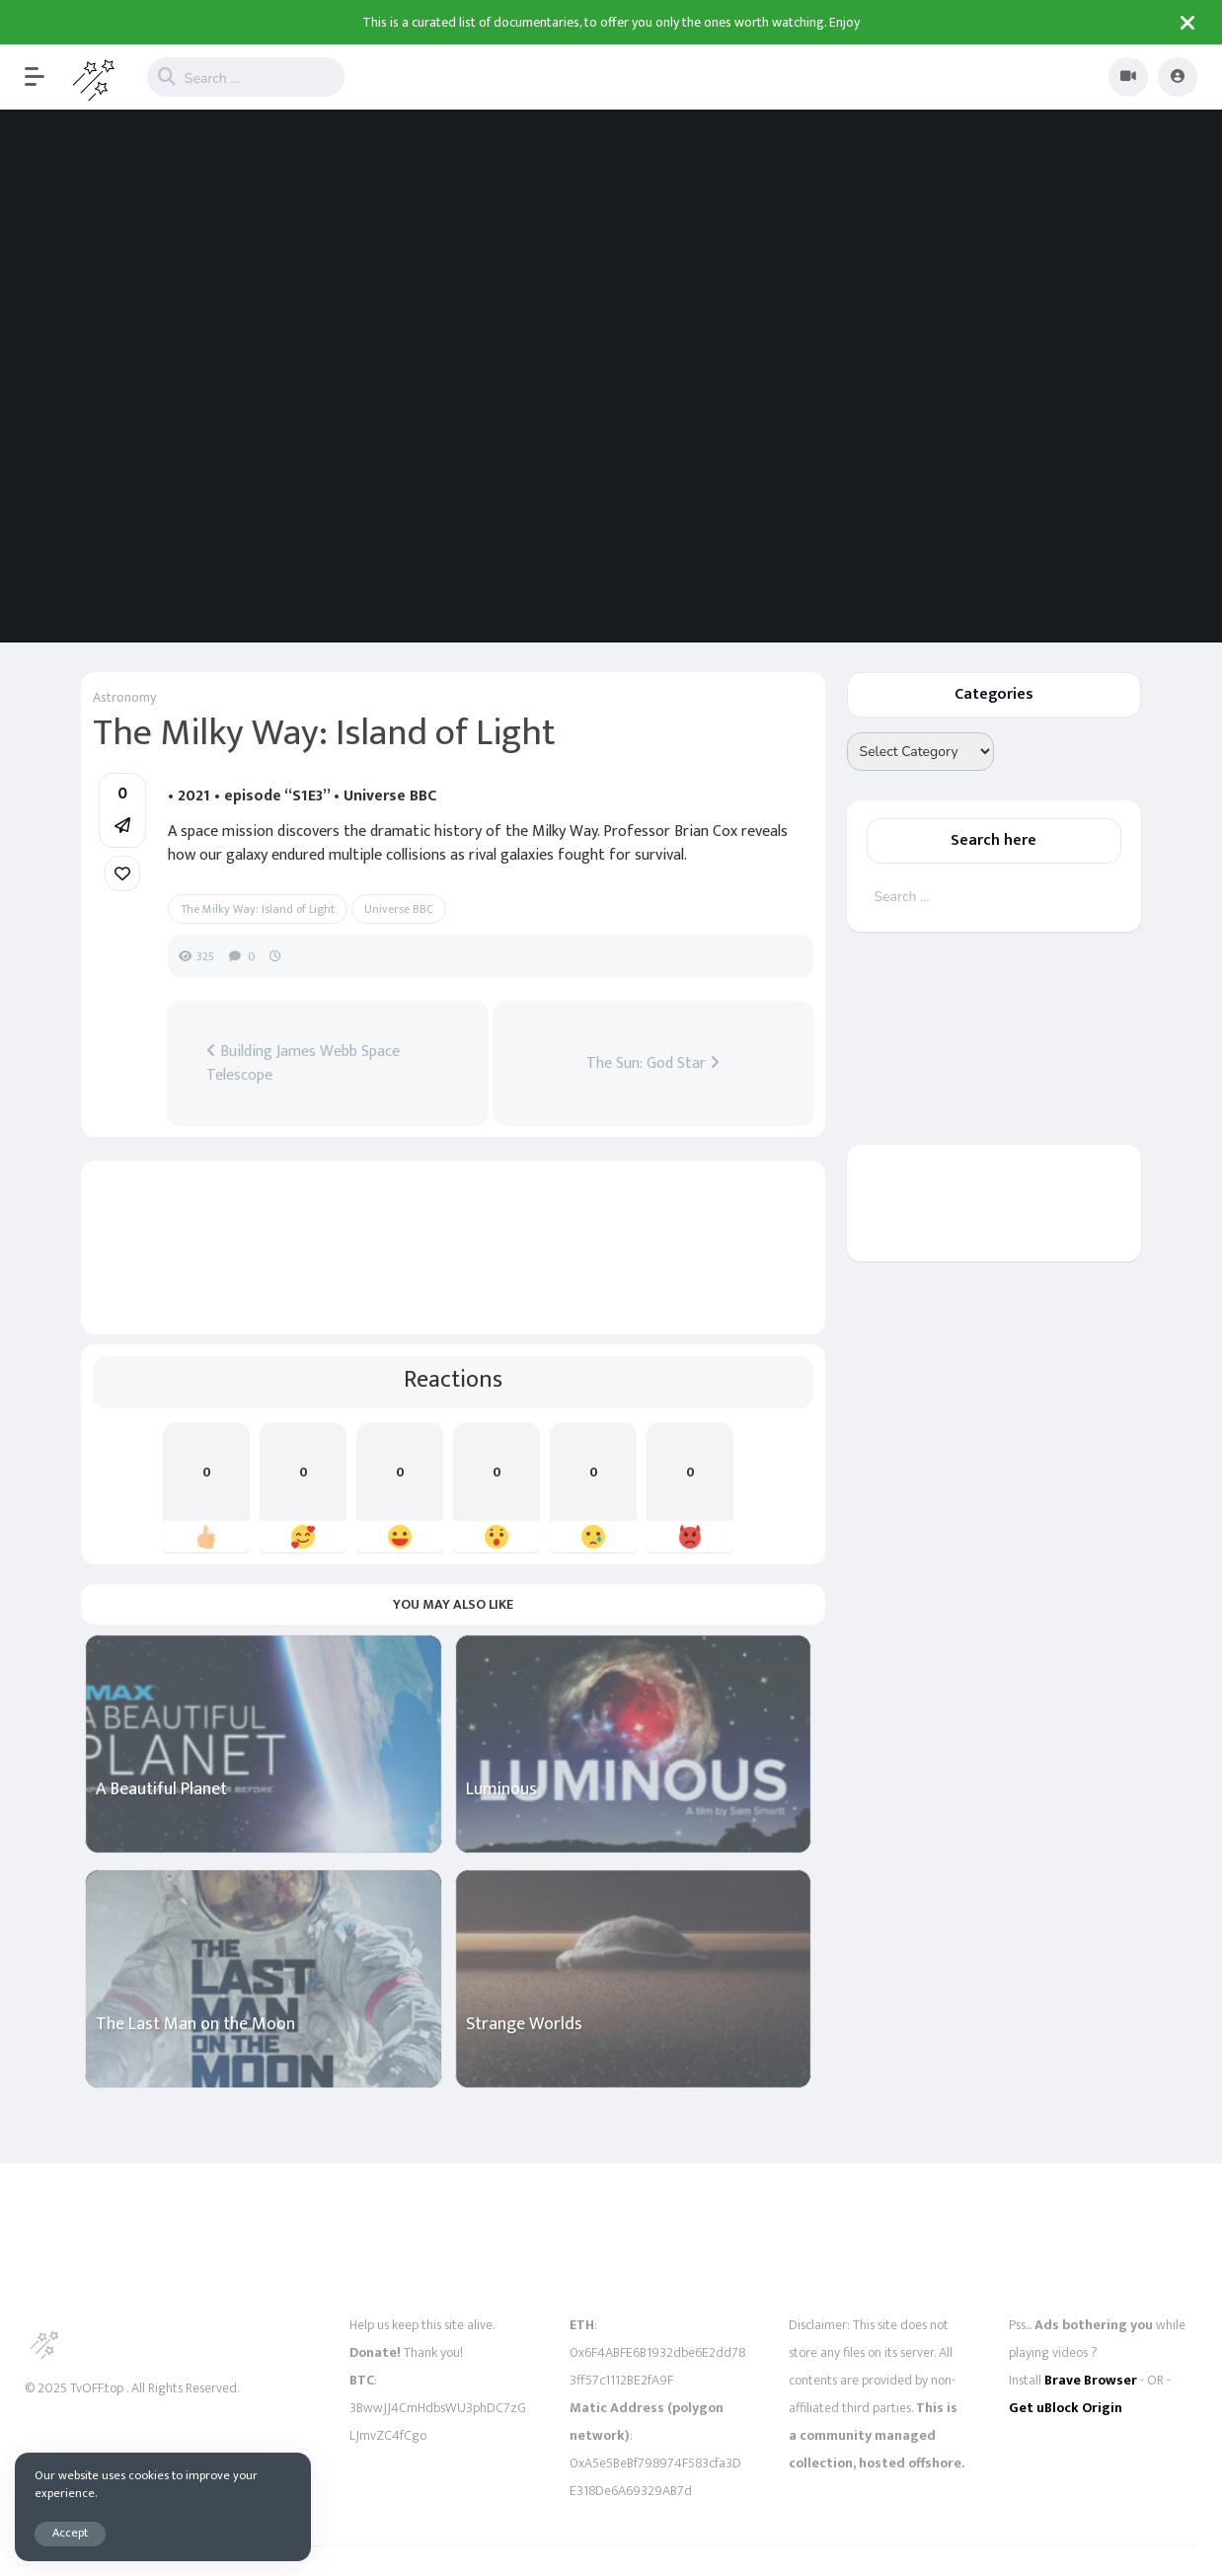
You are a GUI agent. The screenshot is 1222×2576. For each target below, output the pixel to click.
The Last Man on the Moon (195, 2024)
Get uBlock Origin (1065, 2407)
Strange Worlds (524, 2024)
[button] (44, 77)
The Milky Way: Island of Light (258, 909)
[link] (122, 873)
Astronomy (124, 697)
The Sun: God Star (653, 1064)
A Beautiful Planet (161, 1790)
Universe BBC (398, 909)
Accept (70, 2533)
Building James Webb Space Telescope (303, 1064)
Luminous (501, 1790)
